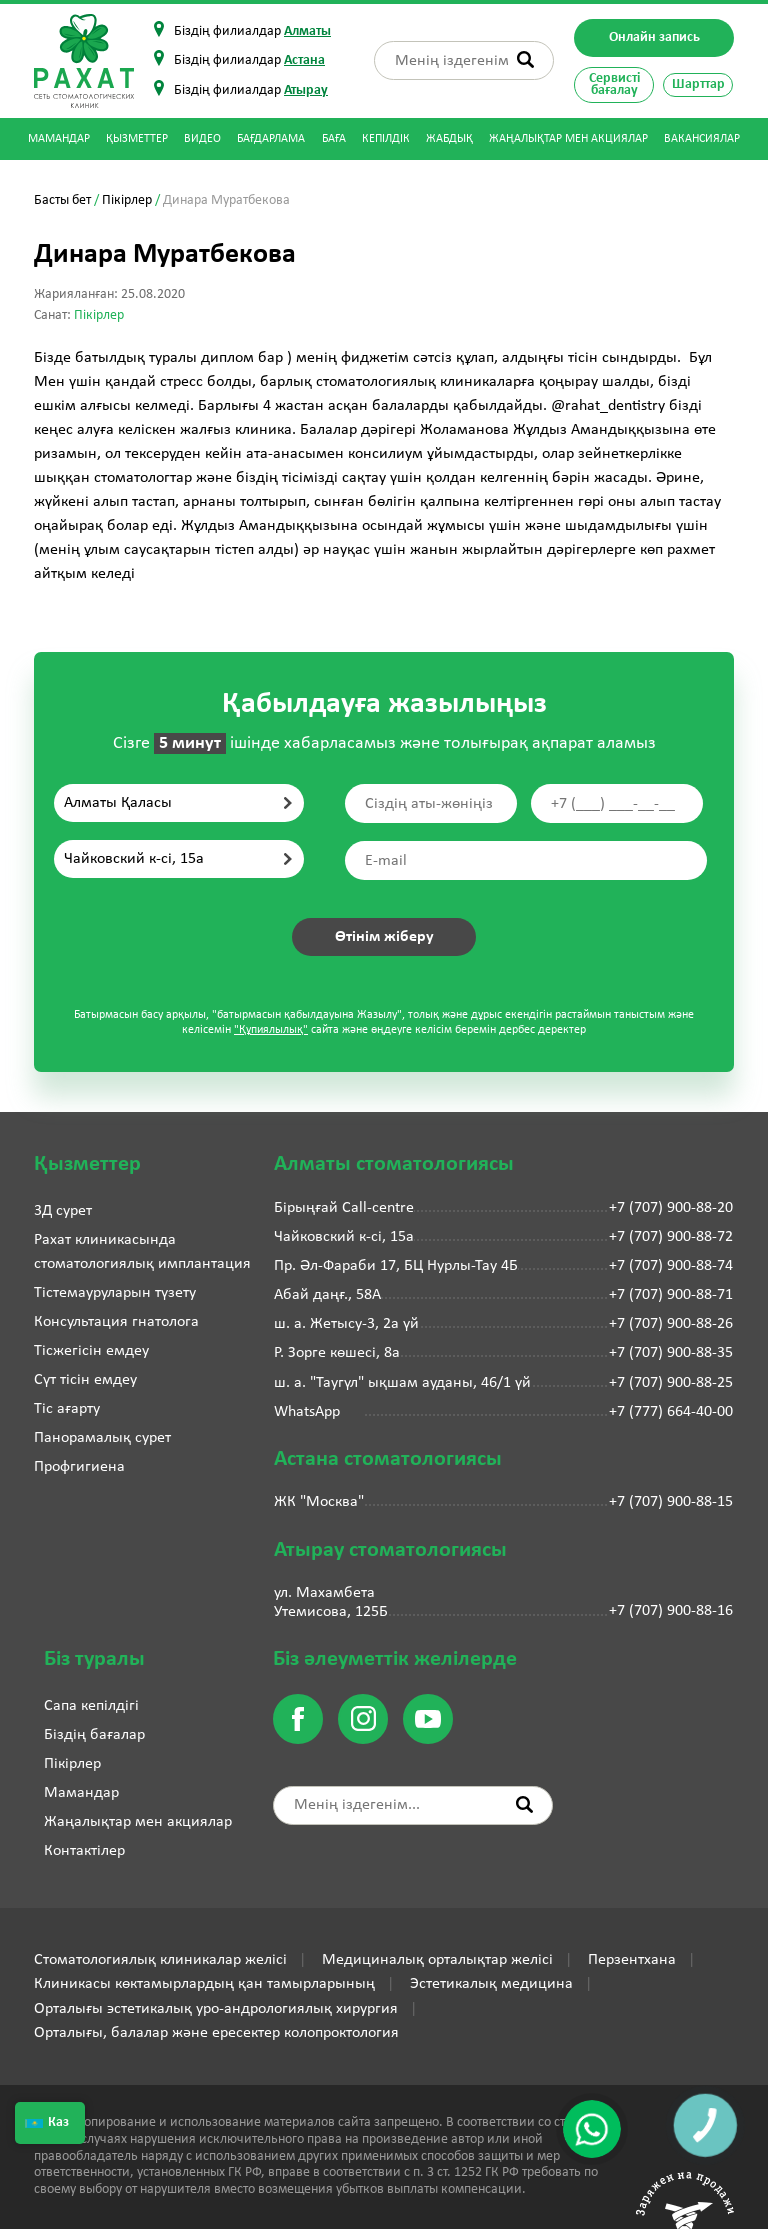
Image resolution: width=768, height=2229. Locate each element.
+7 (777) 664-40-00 (671, 1412)
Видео (202, 139)
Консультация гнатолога (116, 1322)
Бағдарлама (271, 139)
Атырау (306, 90)
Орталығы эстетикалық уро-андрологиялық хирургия (216, 2009)
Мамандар (59, 139)
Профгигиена (79, 1467)
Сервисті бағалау (614, 84)
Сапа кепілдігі (91, 1706)
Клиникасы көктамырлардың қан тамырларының (204, 1984)
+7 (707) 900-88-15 (671, 1502)
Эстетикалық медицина (491, 1984)
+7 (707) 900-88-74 (671, 1266)
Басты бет (62, 200)
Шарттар (698, 84)
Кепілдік (386, 139)
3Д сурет (63, 1211)
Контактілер (84, 1851)
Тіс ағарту (67, 1409)
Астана (304, 60)
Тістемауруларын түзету (115, 1293)
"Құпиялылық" (271, 1030)
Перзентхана (632, 1960)
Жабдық (449, 139)
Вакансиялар (702, 139)
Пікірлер (127, 200)
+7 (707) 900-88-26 (671, 1324)
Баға (334, 139)
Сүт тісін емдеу (85, 1380)
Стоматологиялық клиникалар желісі (160, 1960)
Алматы (307, 31)
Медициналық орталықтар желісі (437, 1960)
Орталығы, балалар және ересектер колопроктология (216, 2033)
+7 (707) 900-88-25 (671, 1383)
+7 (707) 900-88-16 (671, 1611)
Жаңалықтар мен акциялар (568, 139)
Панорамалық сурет (102, 1438)
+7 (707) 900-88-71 (671, 1295)
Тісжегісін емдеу (91, 1351)
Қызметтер (137, 139)
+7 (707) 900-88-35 (671, 1353)
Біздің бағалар (94, 1735)
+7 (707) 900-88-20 (671, 1208)
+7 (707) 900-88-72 (671, 1237)
